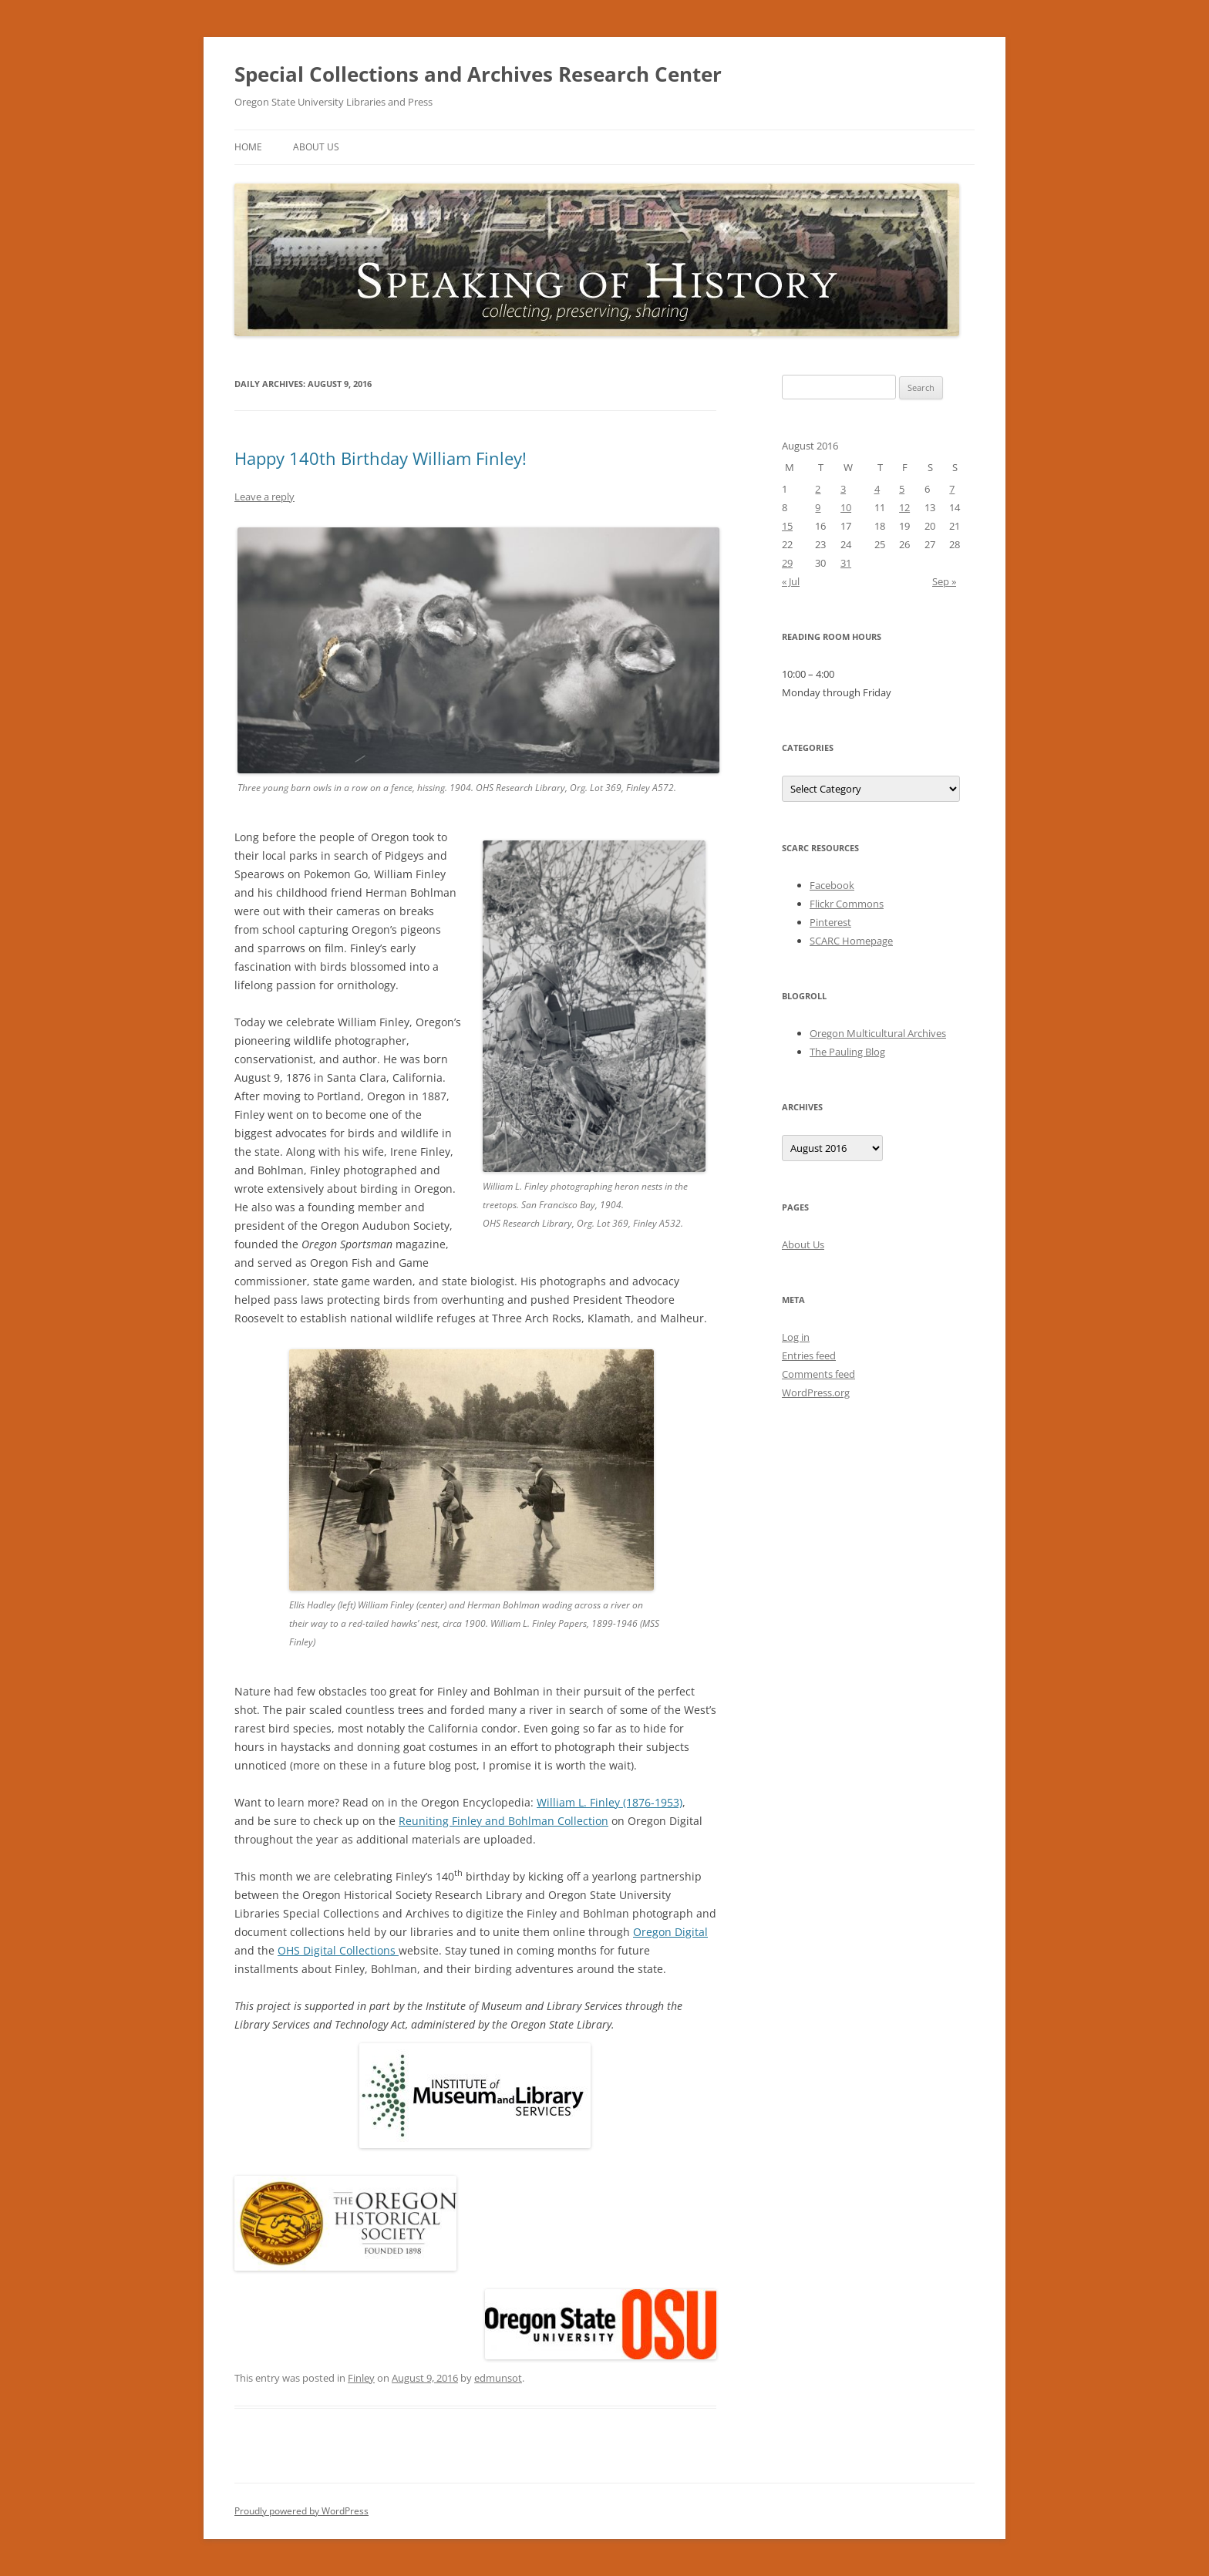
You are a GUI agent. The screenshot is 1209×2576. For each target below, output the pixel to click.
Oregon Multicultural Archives (878, 1033)
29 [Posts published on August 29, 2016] (787, 563)
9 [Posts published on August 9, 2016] (817, 507)
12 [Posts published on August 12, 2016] (904, 507)
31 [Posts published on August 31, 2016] (845, 563)
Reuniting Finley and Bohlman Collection (503, 1820)
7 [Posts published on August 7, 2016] (952, 489)
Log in (796, 1337)
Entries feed (809, 1355)
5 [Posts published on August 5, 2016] (901, 489)
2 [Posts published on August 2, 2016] (817, 489)
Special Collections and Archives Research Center (478, 74)
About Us (316, 146)
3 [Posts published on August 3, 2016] (843, 489)
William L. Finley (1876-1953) (609, 1802)
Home (248, 146)
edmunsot (498, 2378)
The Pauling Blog (847, 1052)
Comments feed (818, 1374)
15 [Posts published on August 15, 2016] (787, 526)
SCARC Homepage (851, 941)
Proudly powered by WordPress (301, 2510)
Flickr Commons (847, 904)
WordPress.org (816, 1392)
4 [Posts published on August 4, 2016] (877, 489)
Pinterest (830, 922)
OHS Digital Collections (338, 1950)
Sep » (944, 581)
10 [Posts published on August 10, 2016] (845, 507)
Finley (361, 2378)
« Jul (791, 581)
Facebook (832, 885)
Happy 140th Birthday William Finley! (380, 458)
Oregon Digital (670, 1931)
